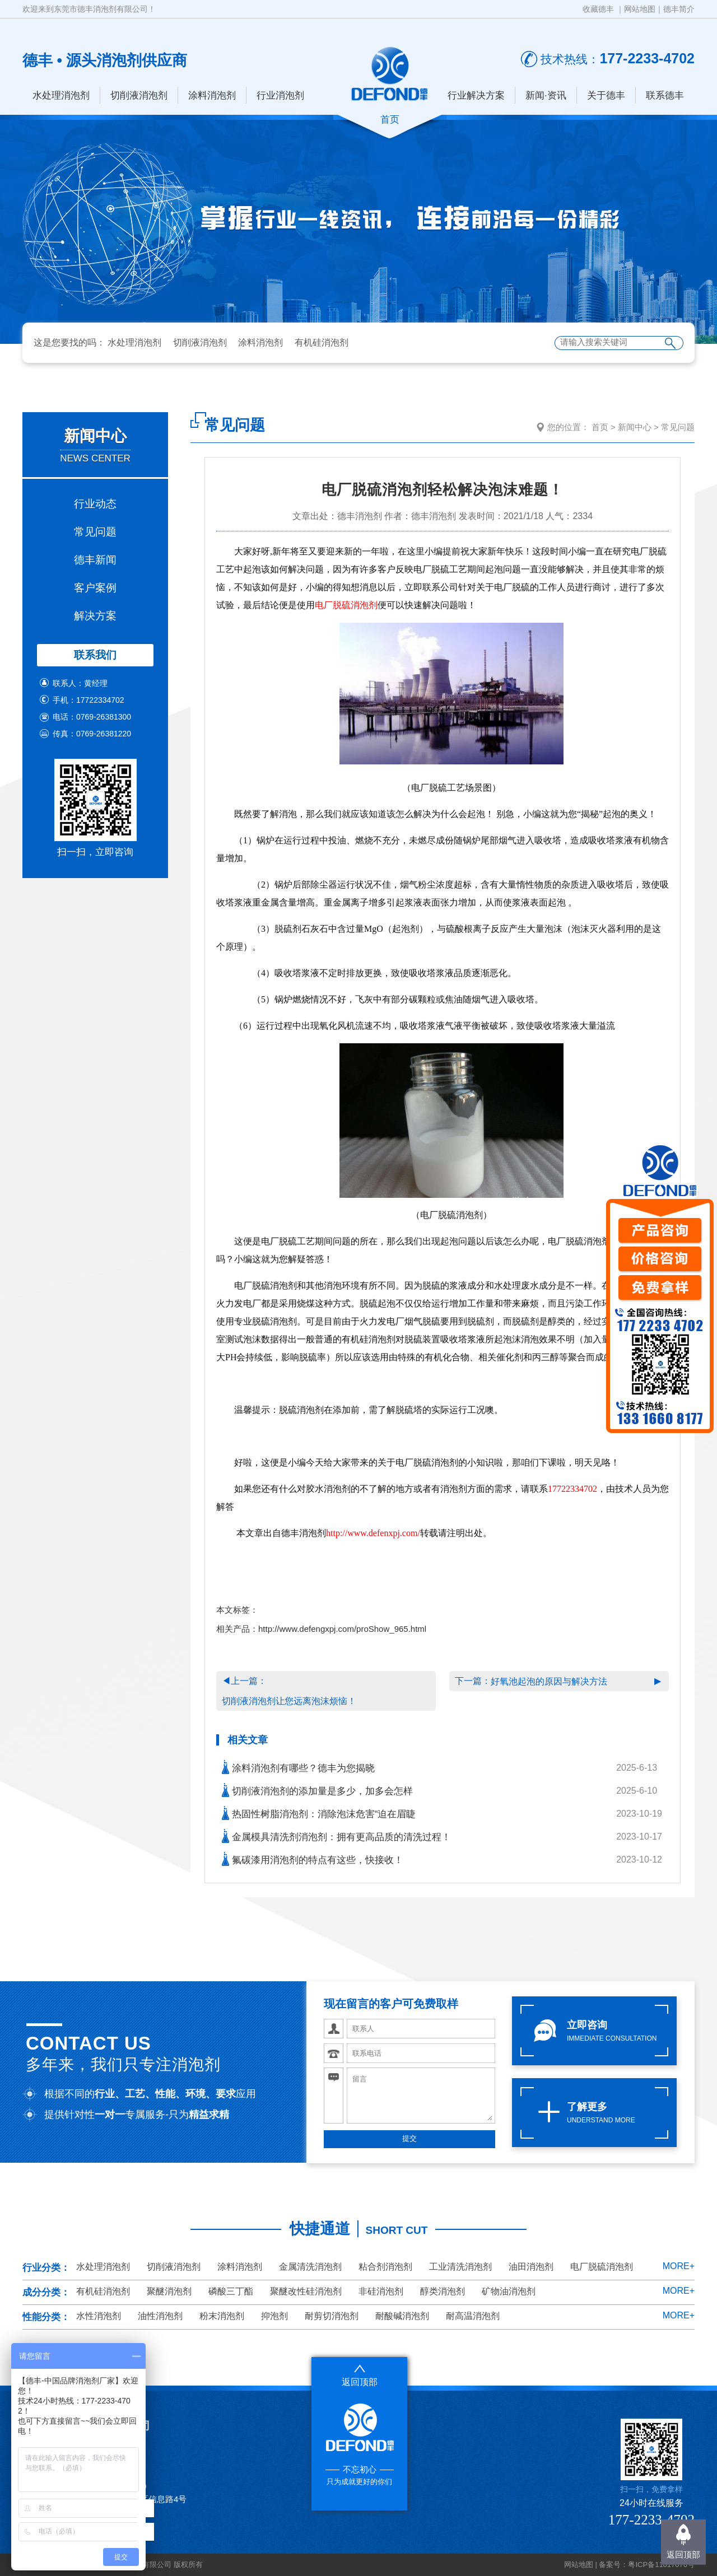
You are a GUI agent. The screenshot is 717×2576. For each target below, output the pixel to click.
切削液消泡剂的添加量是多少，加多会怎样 (317, 1790)
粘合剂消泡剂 (385, 2266)
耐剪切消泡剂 (331, 2316)
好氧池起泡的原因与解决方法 (549, 1681)
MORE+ (679, 2266)
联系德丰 (665, 95)
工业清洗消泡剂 (460, 2266)
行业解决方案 (476, 95)
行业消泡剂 (280, 95)
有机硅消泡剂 (321, 342)
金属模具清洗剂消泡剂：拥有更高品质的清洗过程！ (336, 1836)
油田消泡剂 (531, 2266)
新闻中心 (634, 427)
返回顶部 (683, 2554)
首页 (600, 427)
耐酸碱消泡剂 (402, 2316)
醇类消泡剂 (442, 2291)
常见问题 (95, 532)
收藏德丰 (598, 8)
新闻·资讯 (545, 95)
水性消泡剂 (98, 2316)
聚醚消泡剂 (169, 2291)
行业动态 (95, 504)
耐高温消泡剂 (473, 2316)
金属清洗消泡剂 (310, 2266)
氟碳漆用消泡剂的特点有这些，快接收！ (312, 1859)
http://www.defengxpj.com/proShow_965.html (342, 1629)
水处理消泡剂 (61, 95)
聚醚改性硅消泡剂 (306, 2291)
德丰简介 (679, 8)
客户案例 (95, 588)
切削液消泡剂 (138, 95)
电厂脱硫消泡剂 (346, 605)
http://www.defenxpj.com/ (373, 1533)
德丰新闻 (95, 560)
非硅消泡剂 (380, 2291)
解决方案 (95, 616)
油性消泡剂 (160, 2316)
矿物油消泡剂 (509, 2291)
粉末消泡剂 (221, 2316)
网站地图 (639, 8)
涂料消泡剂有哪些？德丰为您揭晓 (298, 1767)
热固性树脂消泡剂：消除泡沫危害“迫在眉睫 (319, 1813)
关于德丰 (606, 95)
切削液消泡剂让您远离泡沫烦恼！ (289, 1701)
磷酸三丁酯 (230, 2291)
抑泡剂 (274, 2316)
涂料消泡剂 (212, 95)
